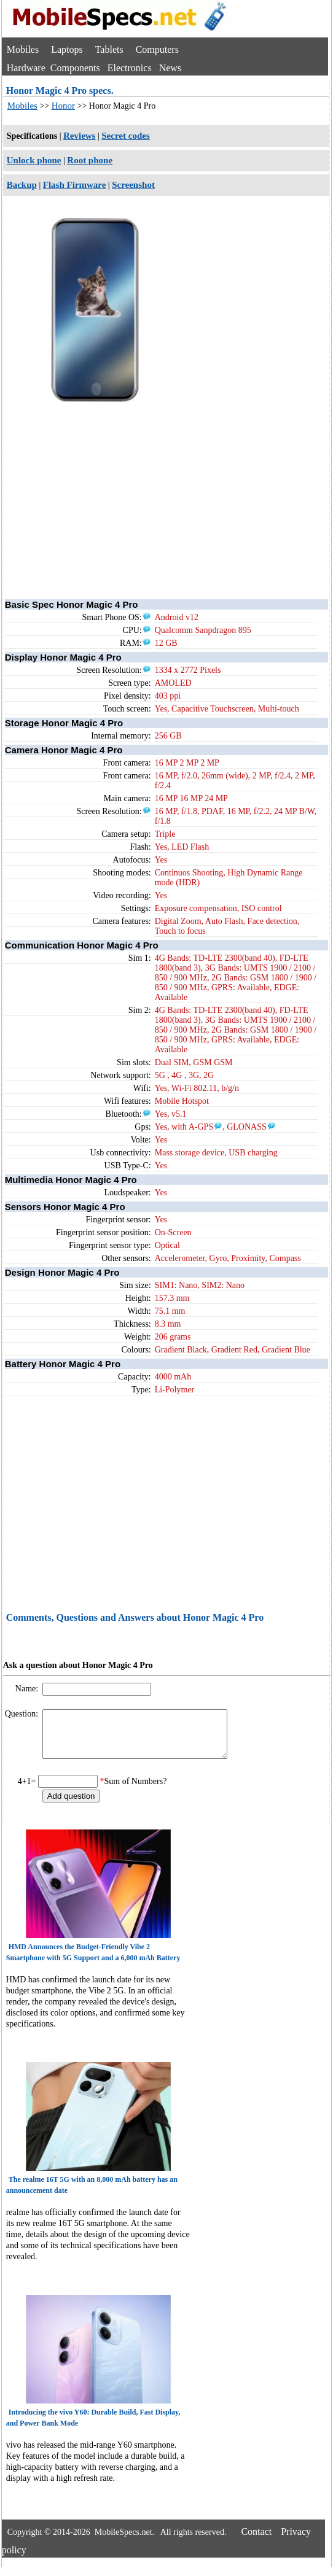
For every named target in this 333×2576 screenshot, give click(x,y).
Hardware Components (53, 68)
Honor (63, 106)
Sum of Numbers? (135, 1790)
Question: (23, 1713)
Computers (157, 49)
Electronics (130, 68)
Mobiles (23, 49)
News (170, 68)
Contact (256, 2540)
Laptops (67, 49)
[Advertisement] (166, 489)
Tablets (109, 49)
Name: (28, 1688)
